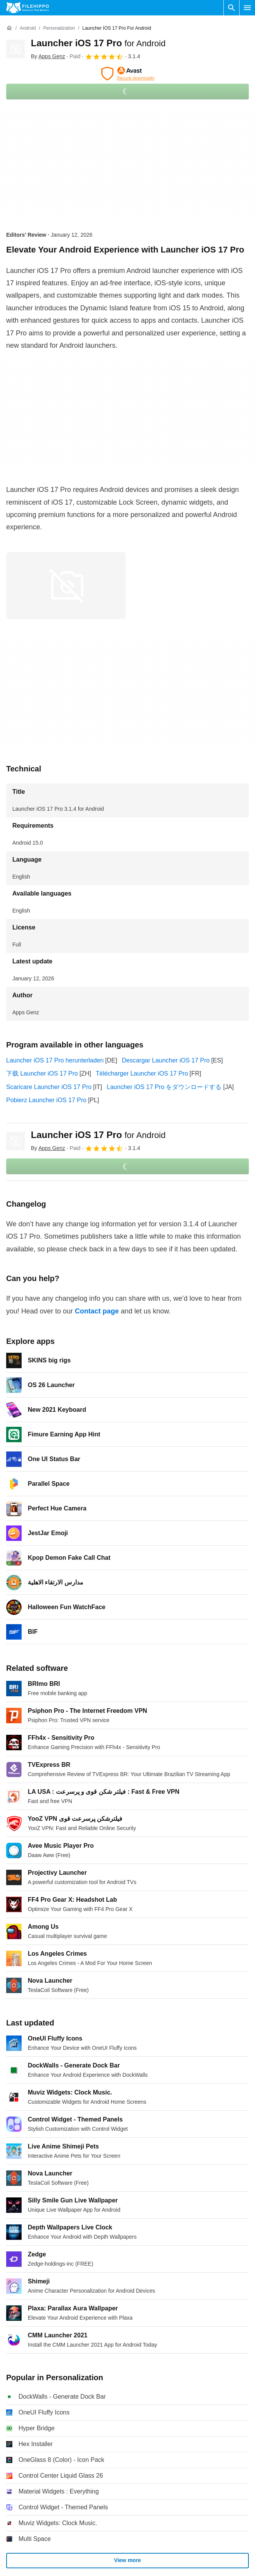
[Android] (27, 28)
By (48, 56)
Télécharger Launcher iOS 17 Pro (142, 1073)
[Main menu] (247, 7)
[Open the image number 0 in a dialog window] (66, 585)
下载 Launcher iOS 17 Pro (42, 1073)
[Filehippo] (27, 7)
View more (127, 2560)
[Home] (9, 28)
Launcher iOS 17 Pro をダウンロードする (164, 1087)
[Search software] (231, 7)
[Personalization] (59, 28)
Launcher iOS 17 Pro (98, 43)
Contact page (97, 1311)
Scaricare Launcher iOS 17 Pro (48, 1087)
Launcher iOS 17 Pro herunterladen (55, 1060)
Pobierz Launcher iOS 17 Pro (46, 1100)
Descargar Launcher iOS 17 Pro (166, 1060)
